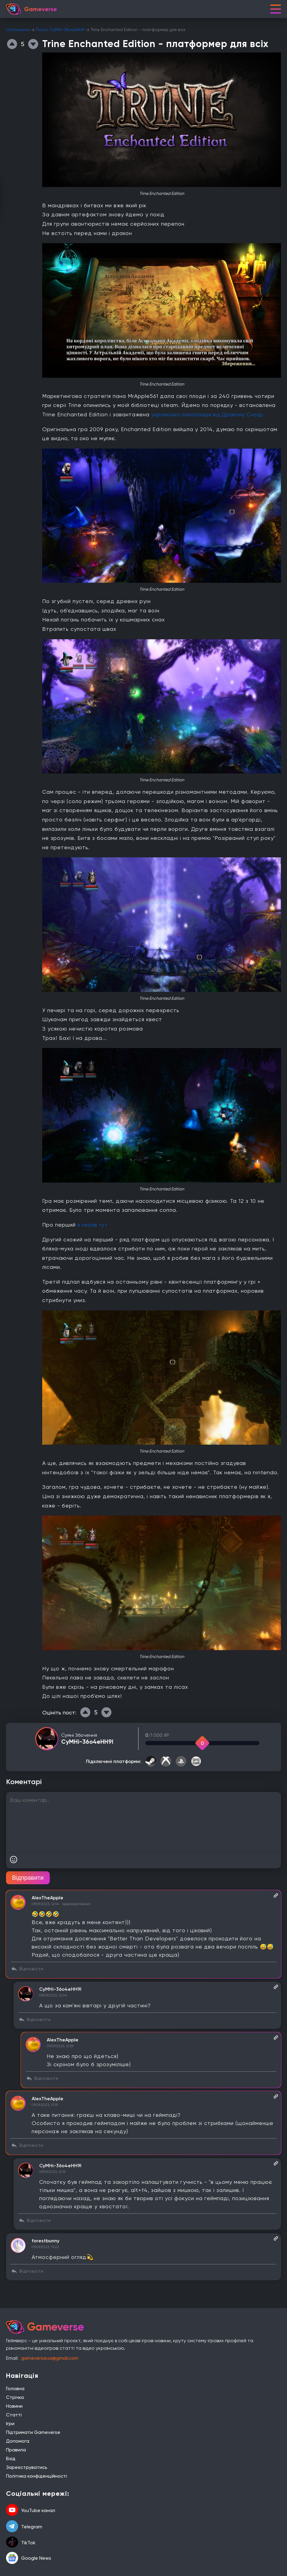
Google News (28, 2558)
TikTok (21, 2542)
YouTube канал (30, 2510)
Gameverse (18, 29)
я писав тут (93, 1224)
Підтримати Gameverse (33, 2432)
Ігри (10, 2423)
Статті (14, 2415)
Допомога (17, 2441)
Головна (15, 2388)
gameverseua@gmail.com (49, 2358)
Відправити (28, 1877)
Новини (14, 2406)
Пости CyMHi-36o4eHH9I (60, 29)
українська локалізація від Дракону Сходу (209, 414)
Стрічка (15, 2397)
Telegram (24, 2526)
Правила (16, 2450)
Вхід (10, 2458)
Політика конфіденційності (36, 2476)
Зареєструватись (26, 2467)
